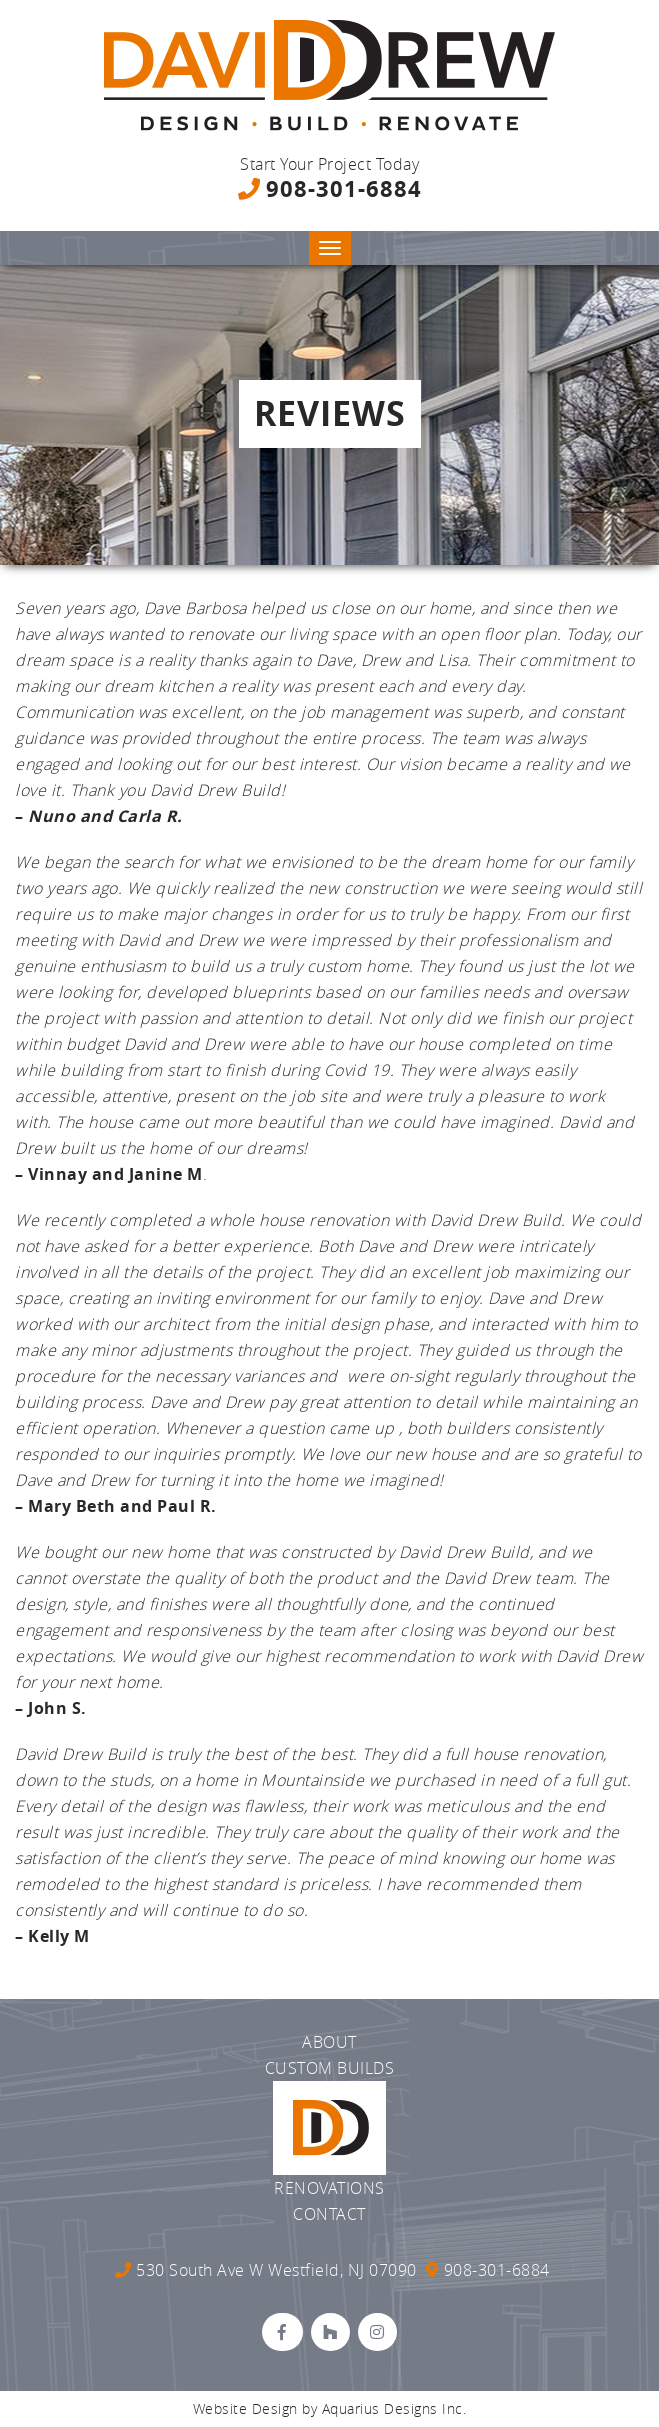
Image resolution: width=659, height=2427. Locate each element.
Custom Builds (330, 2068)
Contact (329, 2214)
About (329, 2042)
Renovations (329, 2188)
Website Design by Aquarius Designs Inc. (330, 2408)
